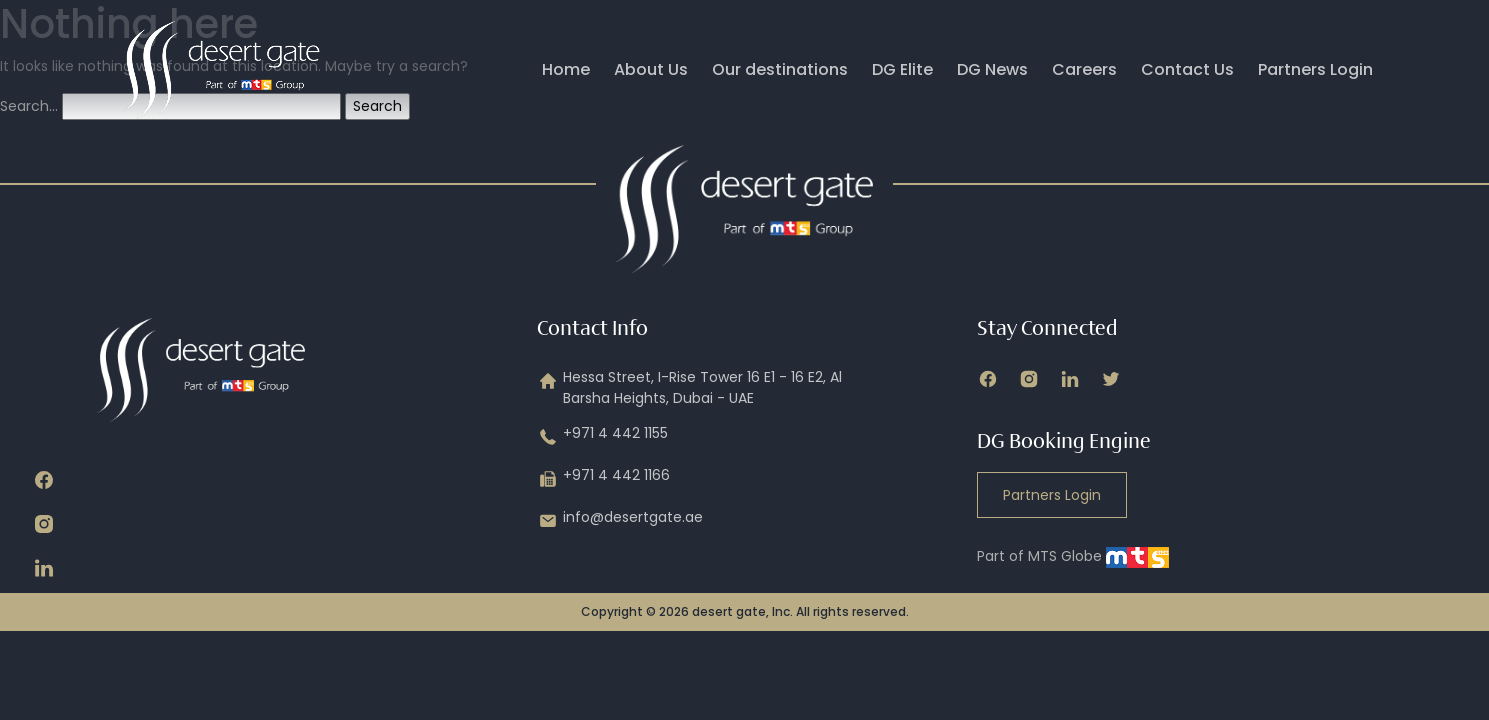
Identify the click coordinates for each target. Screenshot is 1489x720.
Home (566, 69)
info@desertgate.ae (620, 521)
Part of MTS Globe (1073, 556)
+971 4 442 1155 (602, 437)
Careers (1084, 69)
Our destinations (780, 69)
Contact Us (1187, 69)
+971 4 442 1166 (603, 479)
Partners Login (1315, 69)
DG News (992, 69)
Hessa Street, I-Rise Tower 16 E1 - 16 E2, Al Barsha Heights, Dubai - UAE (689, 388)
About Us (651, 69)
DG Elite (902, 69)
